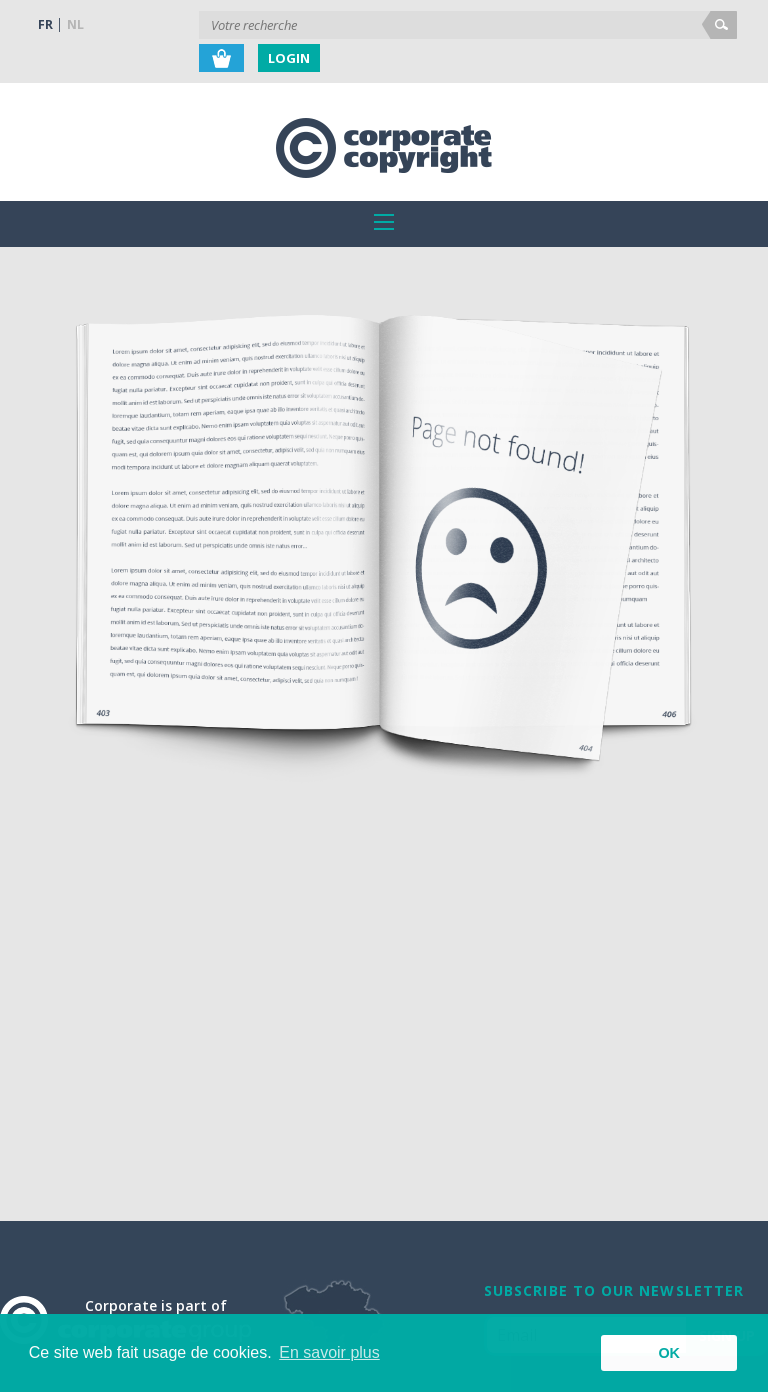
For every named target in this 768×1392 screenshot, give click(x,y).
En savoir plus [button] (329, 1352)
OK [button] (669, 1353)
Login (289, 58)
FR (45, 24)
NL (75, 24)
